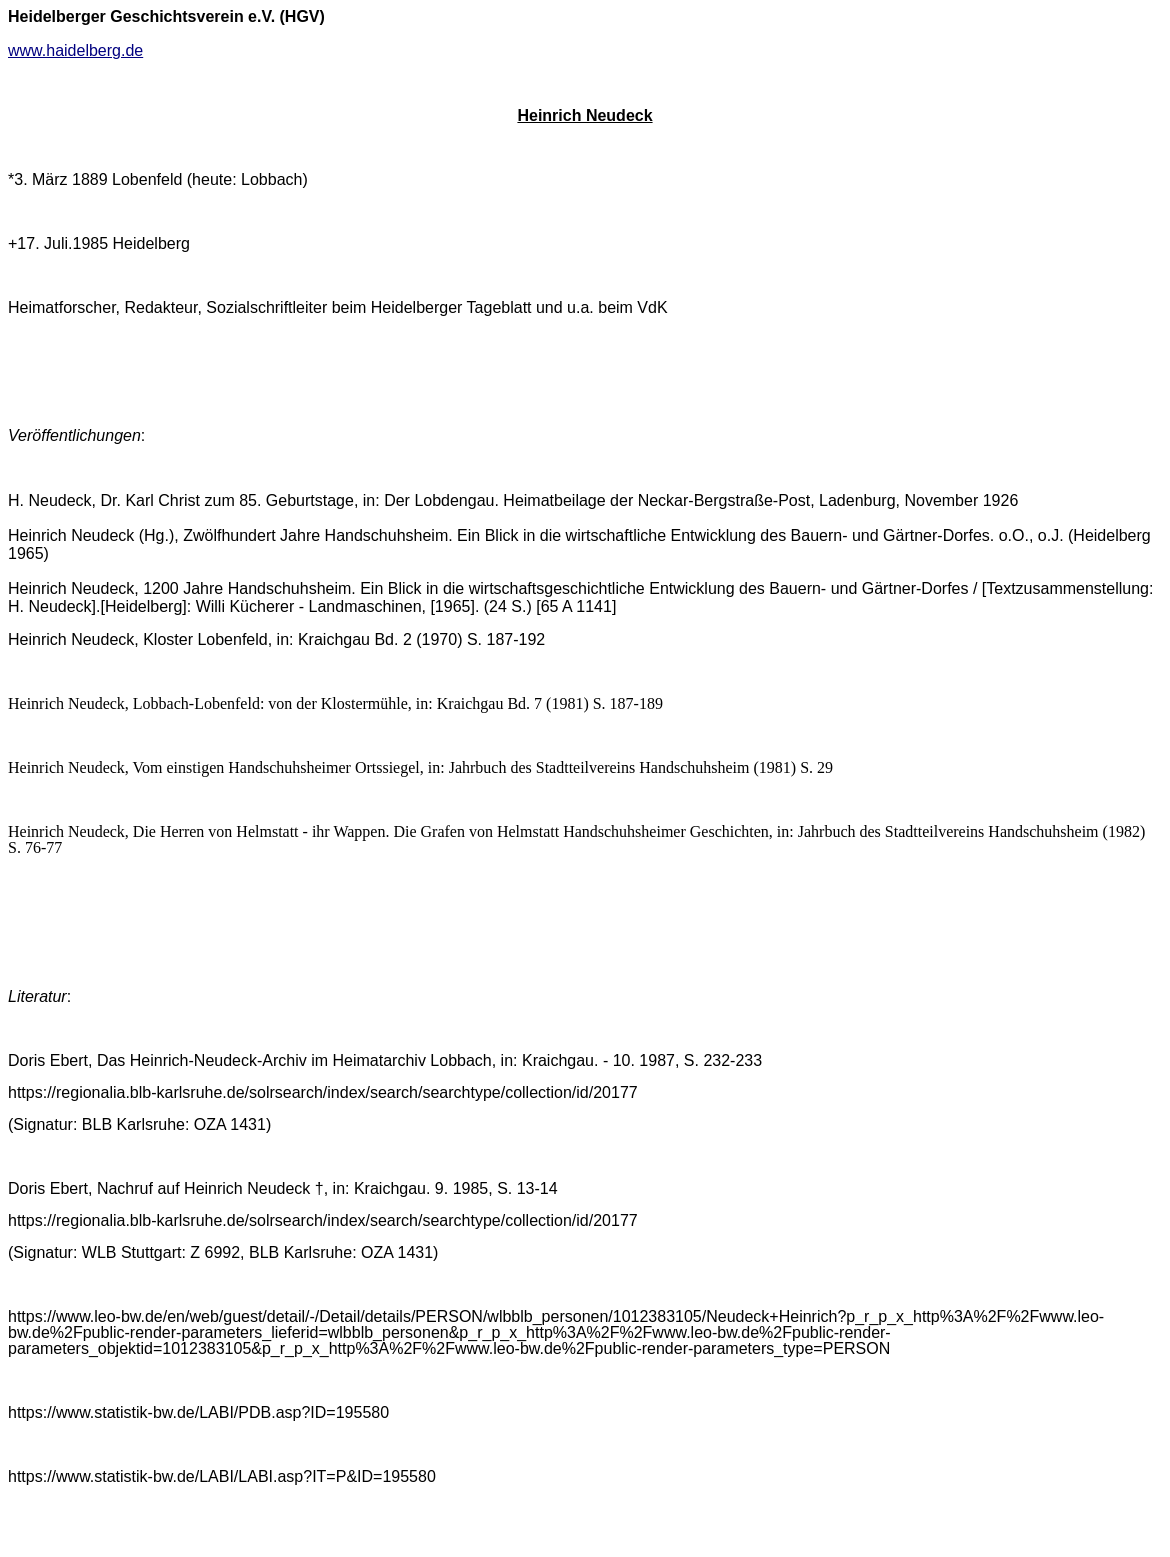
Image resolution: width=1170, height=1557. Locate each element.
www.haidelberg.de (75, 50)
